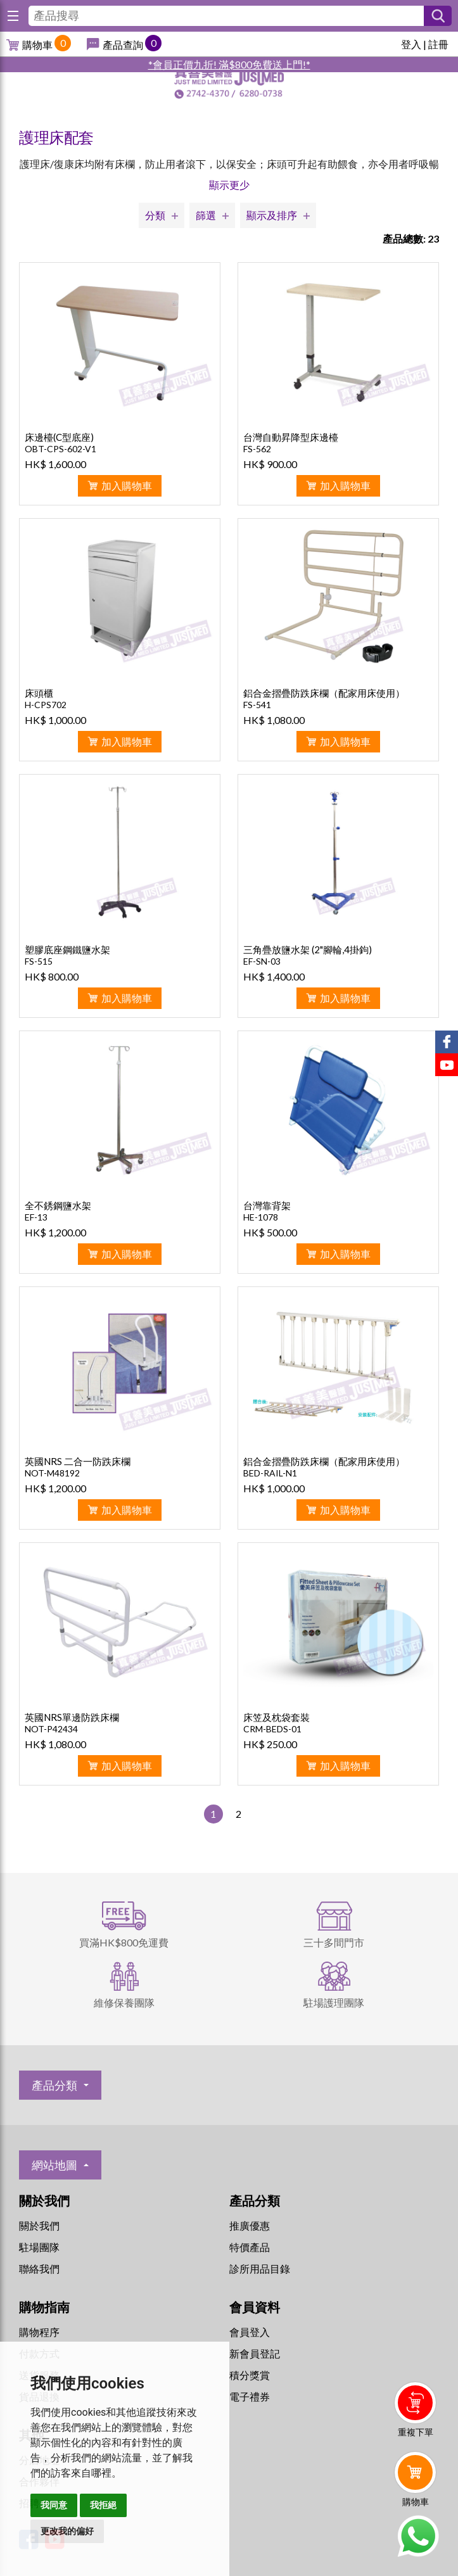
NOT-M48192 (52, 1473)
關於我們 (39, 2225)
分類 (155, 215)
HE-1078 (260, 1217)
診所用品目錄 (259, 2268)
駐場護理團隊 (333, 2002)
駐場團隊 (39, 2247)
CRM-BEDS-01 (272, 1728)
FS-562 (257, 448)
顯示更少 (229, 185)
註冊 (438, 44)
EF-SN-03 (262, 961)
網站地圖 (54, 2165)
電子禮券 (249, 2396)
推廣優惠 (249, 2225)
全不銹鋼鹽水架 (58, 1205)
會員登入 (249, 2332)
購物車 (37, 45)
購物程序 (39, 2332)
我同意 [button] (54, 2505)
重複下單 (415, 2432)
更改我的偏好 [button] (67, 2531)
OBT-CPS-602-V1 (60, 448)
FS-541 (257, 704)
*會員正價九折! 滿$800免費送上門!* (229, 64)
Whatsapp (418, 2536)
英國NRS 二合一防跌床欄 (77, 1461)
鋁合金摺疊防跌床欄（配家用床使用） (324, 693)
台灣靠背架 (267, 1205)
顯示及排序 (271, 215)
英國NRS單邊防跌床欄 (72, 1717)
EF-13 (36, 1217)
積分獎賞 (249, 2375)
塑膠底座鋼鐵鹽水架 (67, 949)
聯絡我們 (39, 2268)
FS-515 (39, 961)
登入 (411, 44)
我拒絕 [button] (103, 2505)
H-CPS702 (46, 704)
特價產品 (249, 2247)
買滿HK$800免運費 (124, 1942)
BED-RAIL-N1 (270, 1473)
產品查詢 (123, 45)
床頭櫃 (39, 693)
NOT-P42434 (51, 1728)
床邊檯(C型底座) (59, 437)
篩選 (206, 215)
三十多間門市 (333, 1942)
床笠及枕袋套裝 (276, 1717)
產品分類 (54, 2085)
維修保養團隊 (124, 2002)
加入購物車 (126, 485)
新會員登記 (254, 2353)
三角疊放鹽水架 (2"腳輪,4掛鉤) (307, 949)
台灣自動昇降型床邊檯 (290, 437)
